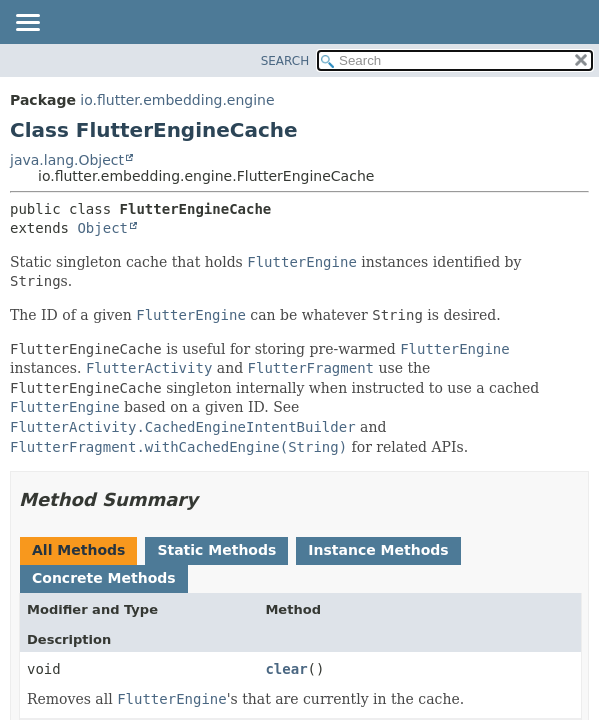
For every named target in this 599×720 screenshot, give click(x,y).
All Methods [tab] (78, 550)
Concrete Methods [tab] (104, 578)
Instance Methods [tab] (378, 550)
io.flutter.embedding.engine (177, 100)
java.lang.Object (67, 160)
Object (102, 228)
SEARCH (285, 61)
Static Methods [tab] (216, 550)
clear (286, 669)
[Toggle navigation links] (27, 24)
